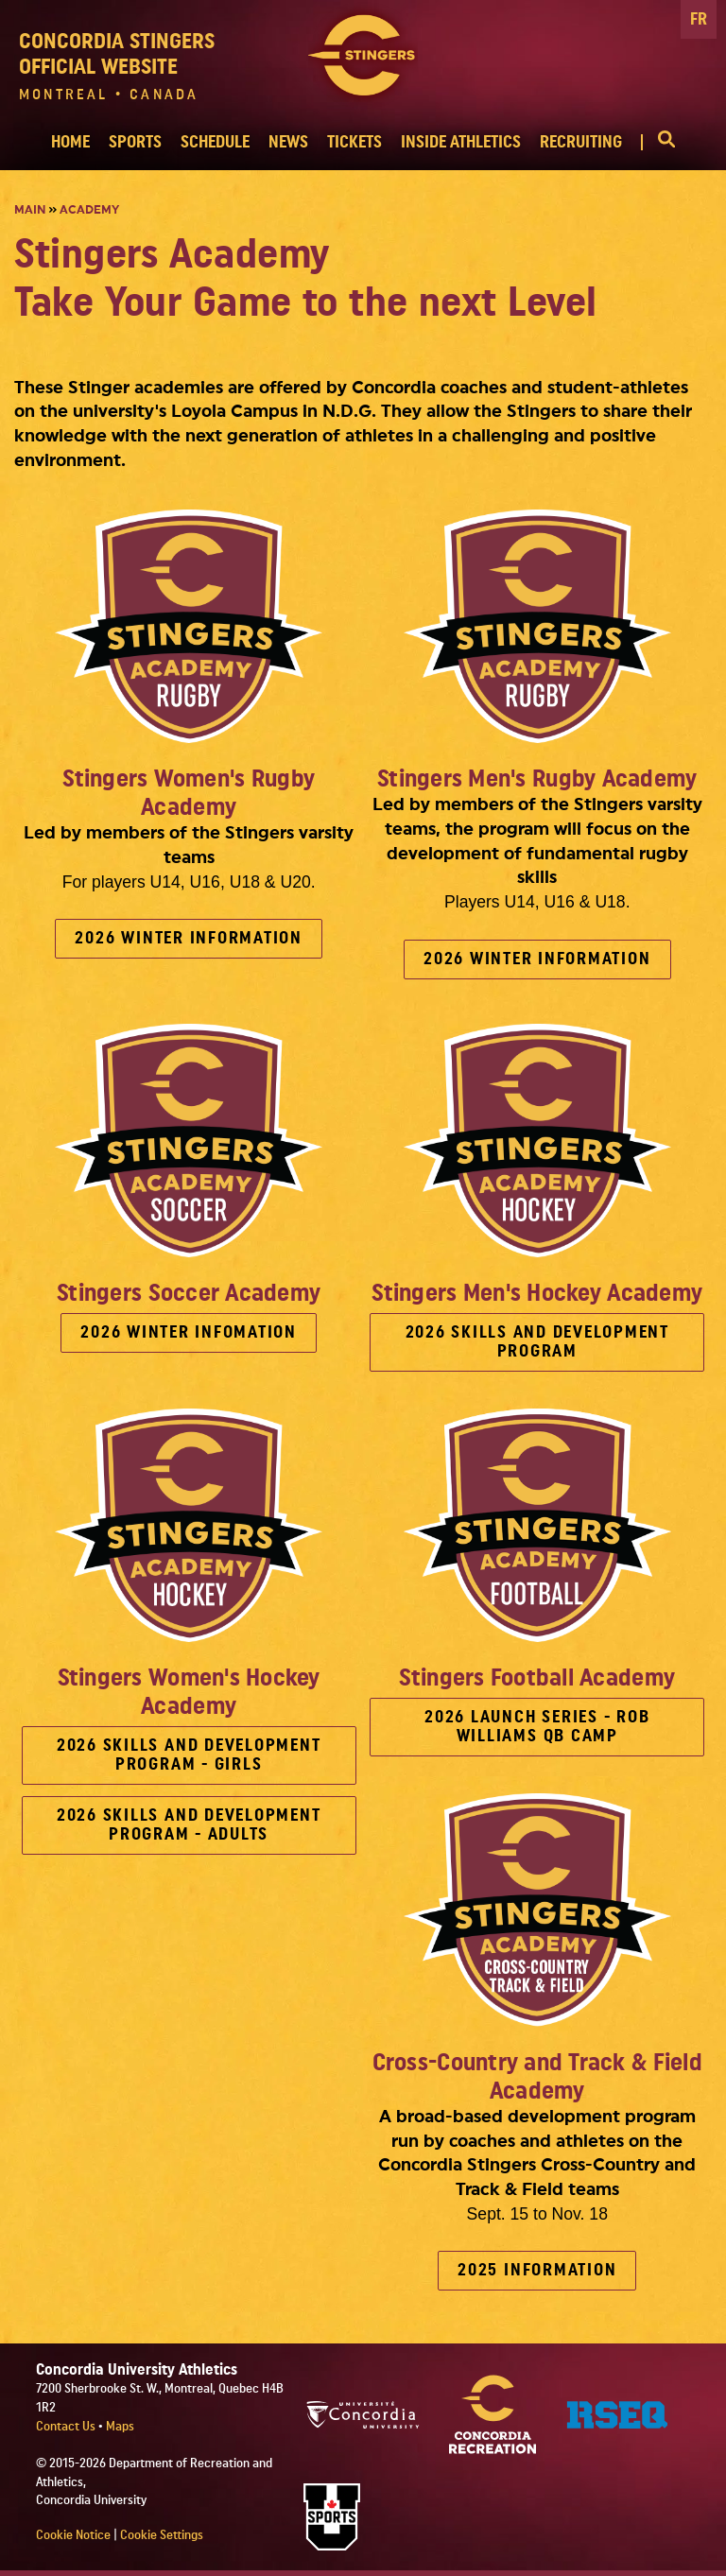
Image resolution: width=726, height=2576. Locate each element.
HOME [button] (70, 142)
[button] (658, 142)
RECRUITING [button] (581, 142)
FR (698, 19)
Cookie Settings (161, 2535)
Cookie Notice (73, 2535)
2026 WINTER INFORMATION (188, 938)
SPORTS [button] (135, 142)
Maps (120, 2426)
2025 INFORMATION (537, 2270)
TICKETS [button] (354, 142)
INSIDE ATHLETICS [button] (461, 142)
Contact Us (67, 2426)
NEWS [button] (288, 142)
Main (29, 210)
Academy (89, 210)
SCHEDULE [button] (215, 142)
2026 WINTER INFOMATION (188, 1332)
